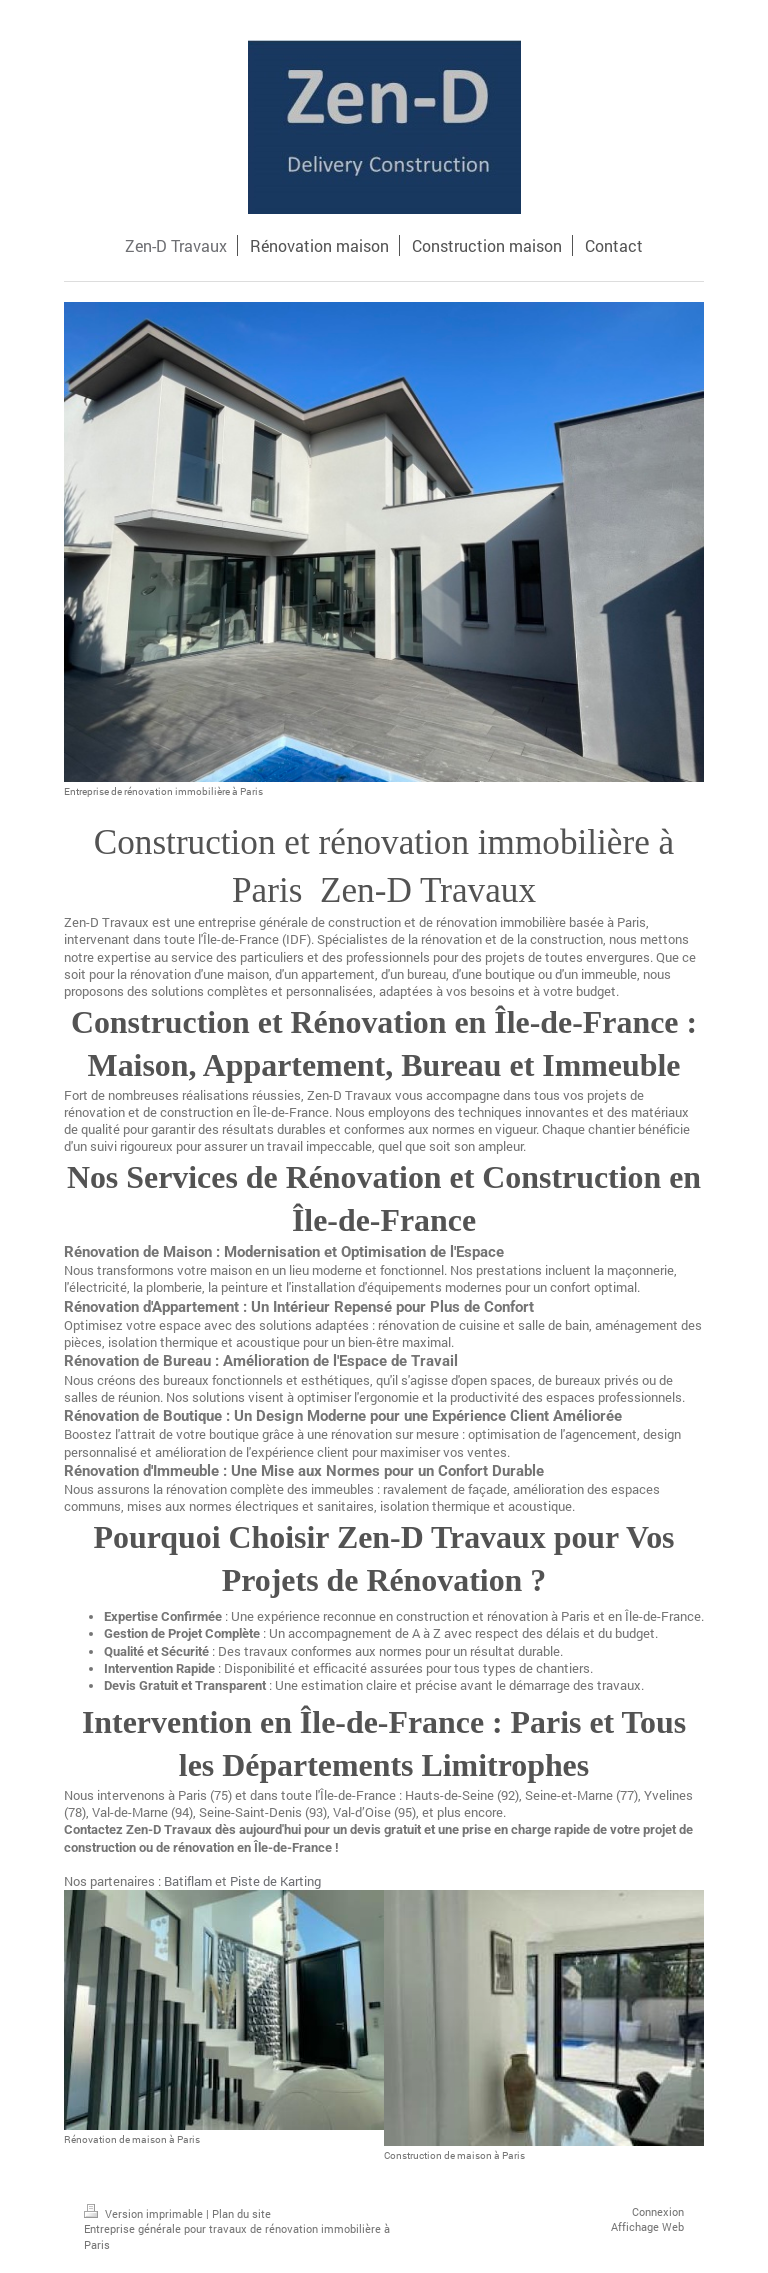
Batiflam (188, 1881)
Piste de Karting (275, 1881)
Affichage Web (647, 2226)
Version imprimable (145, 2213)
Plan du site (241, 2213)
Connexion (658, 2211)
